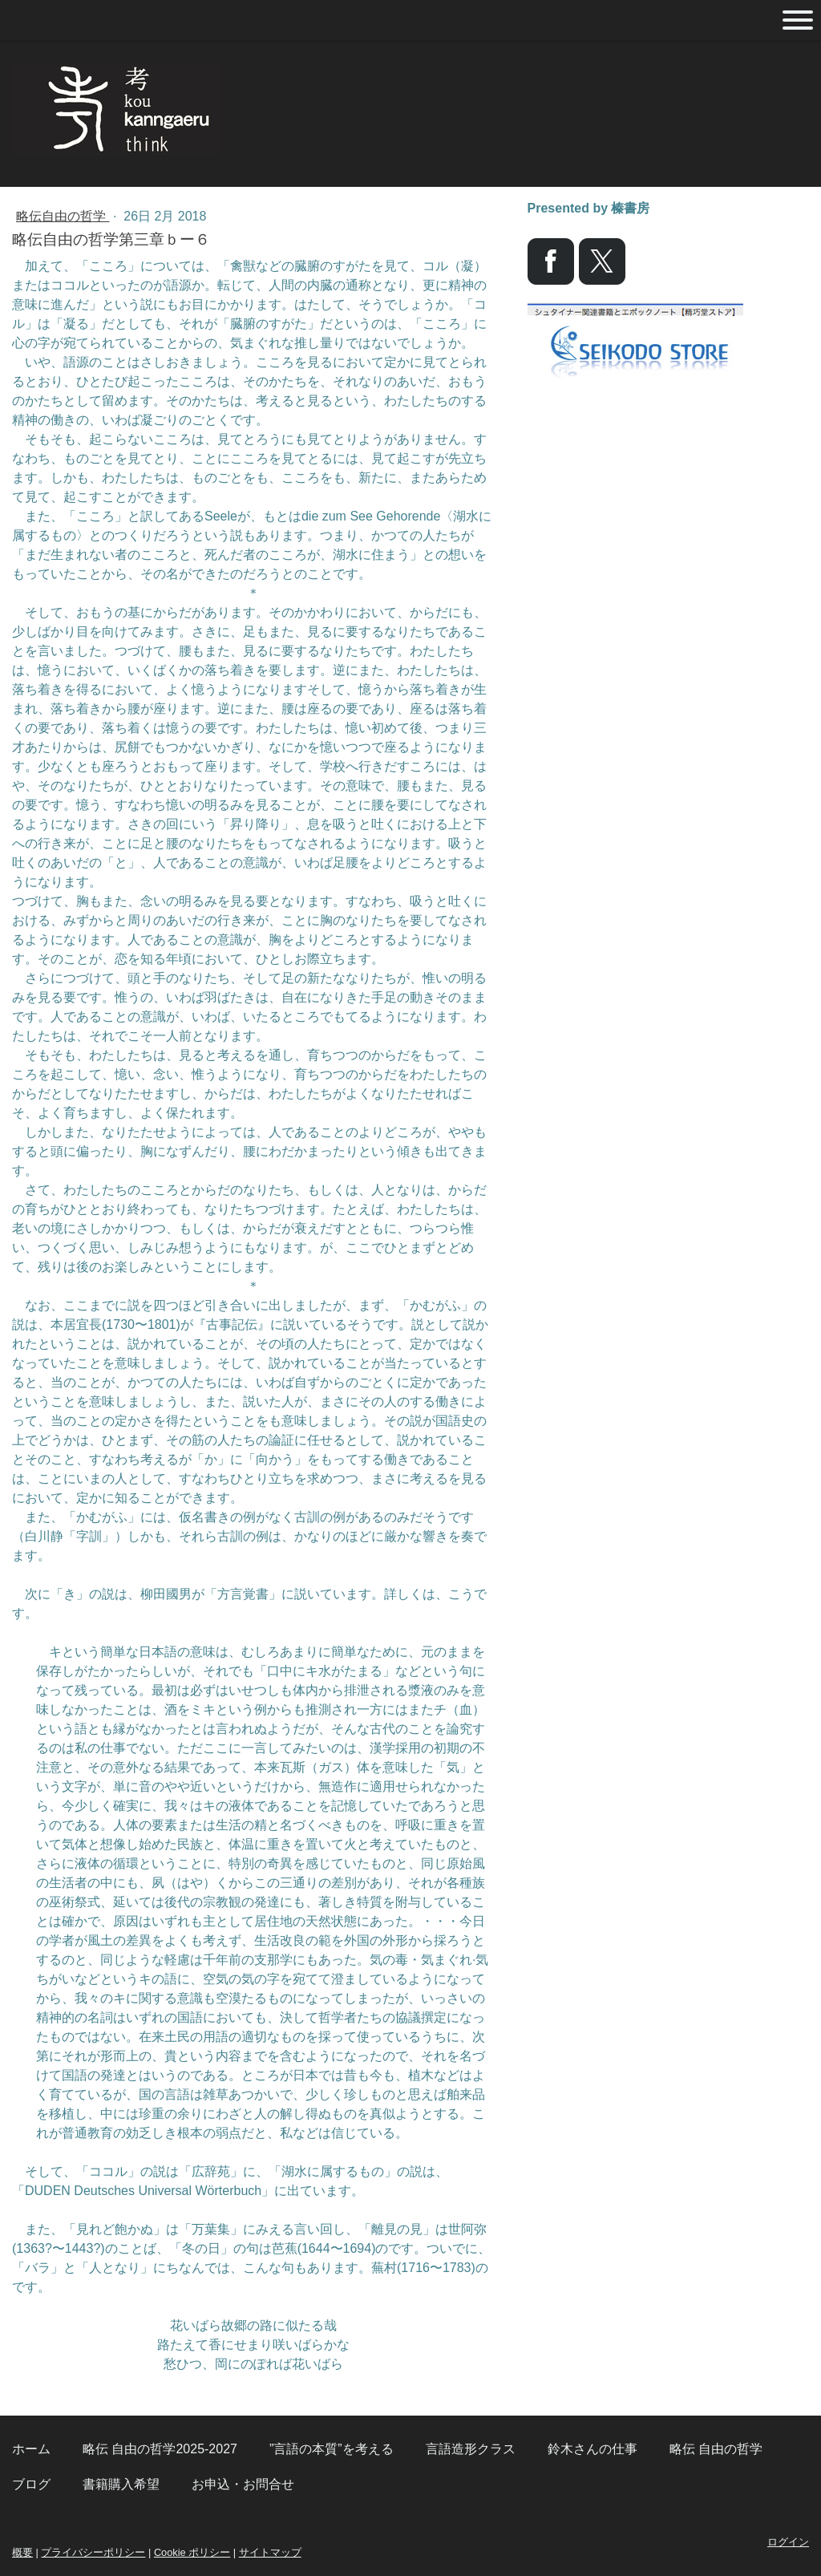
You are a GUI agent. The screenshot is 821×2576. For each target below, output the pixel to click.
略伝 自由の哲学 (715, 2449)
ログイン (788, 2542)
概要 (22, 2552)
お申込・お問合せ (243, 2484)
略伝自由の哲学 (62, 216)
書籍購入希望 (121, 2484)
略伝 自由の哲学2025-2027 (160, 2449)
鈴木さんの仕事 (592, 2449)
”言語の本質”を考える (331, 2449)
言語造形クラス (471, 2449)
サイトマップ (270, 2552)
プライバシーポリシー (93, 2552)
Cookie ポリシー (192, 2552)
